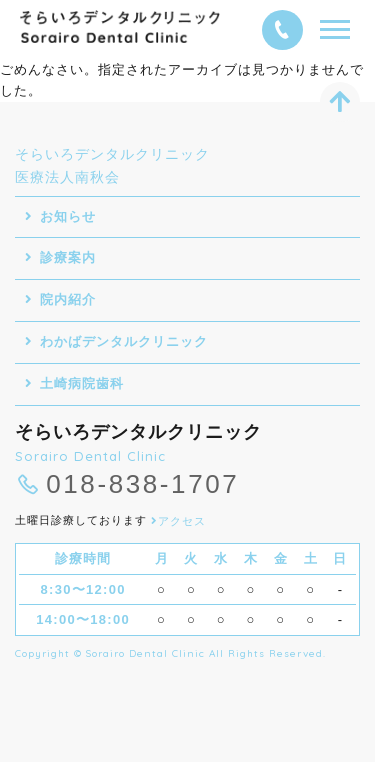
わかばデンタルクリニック (124, 341)
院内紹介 (68, 299)
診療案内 (68, 257)
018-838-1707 (142, 485)
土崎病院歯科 (82, 383)
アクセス (178, 521)
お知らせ (68, 216)
